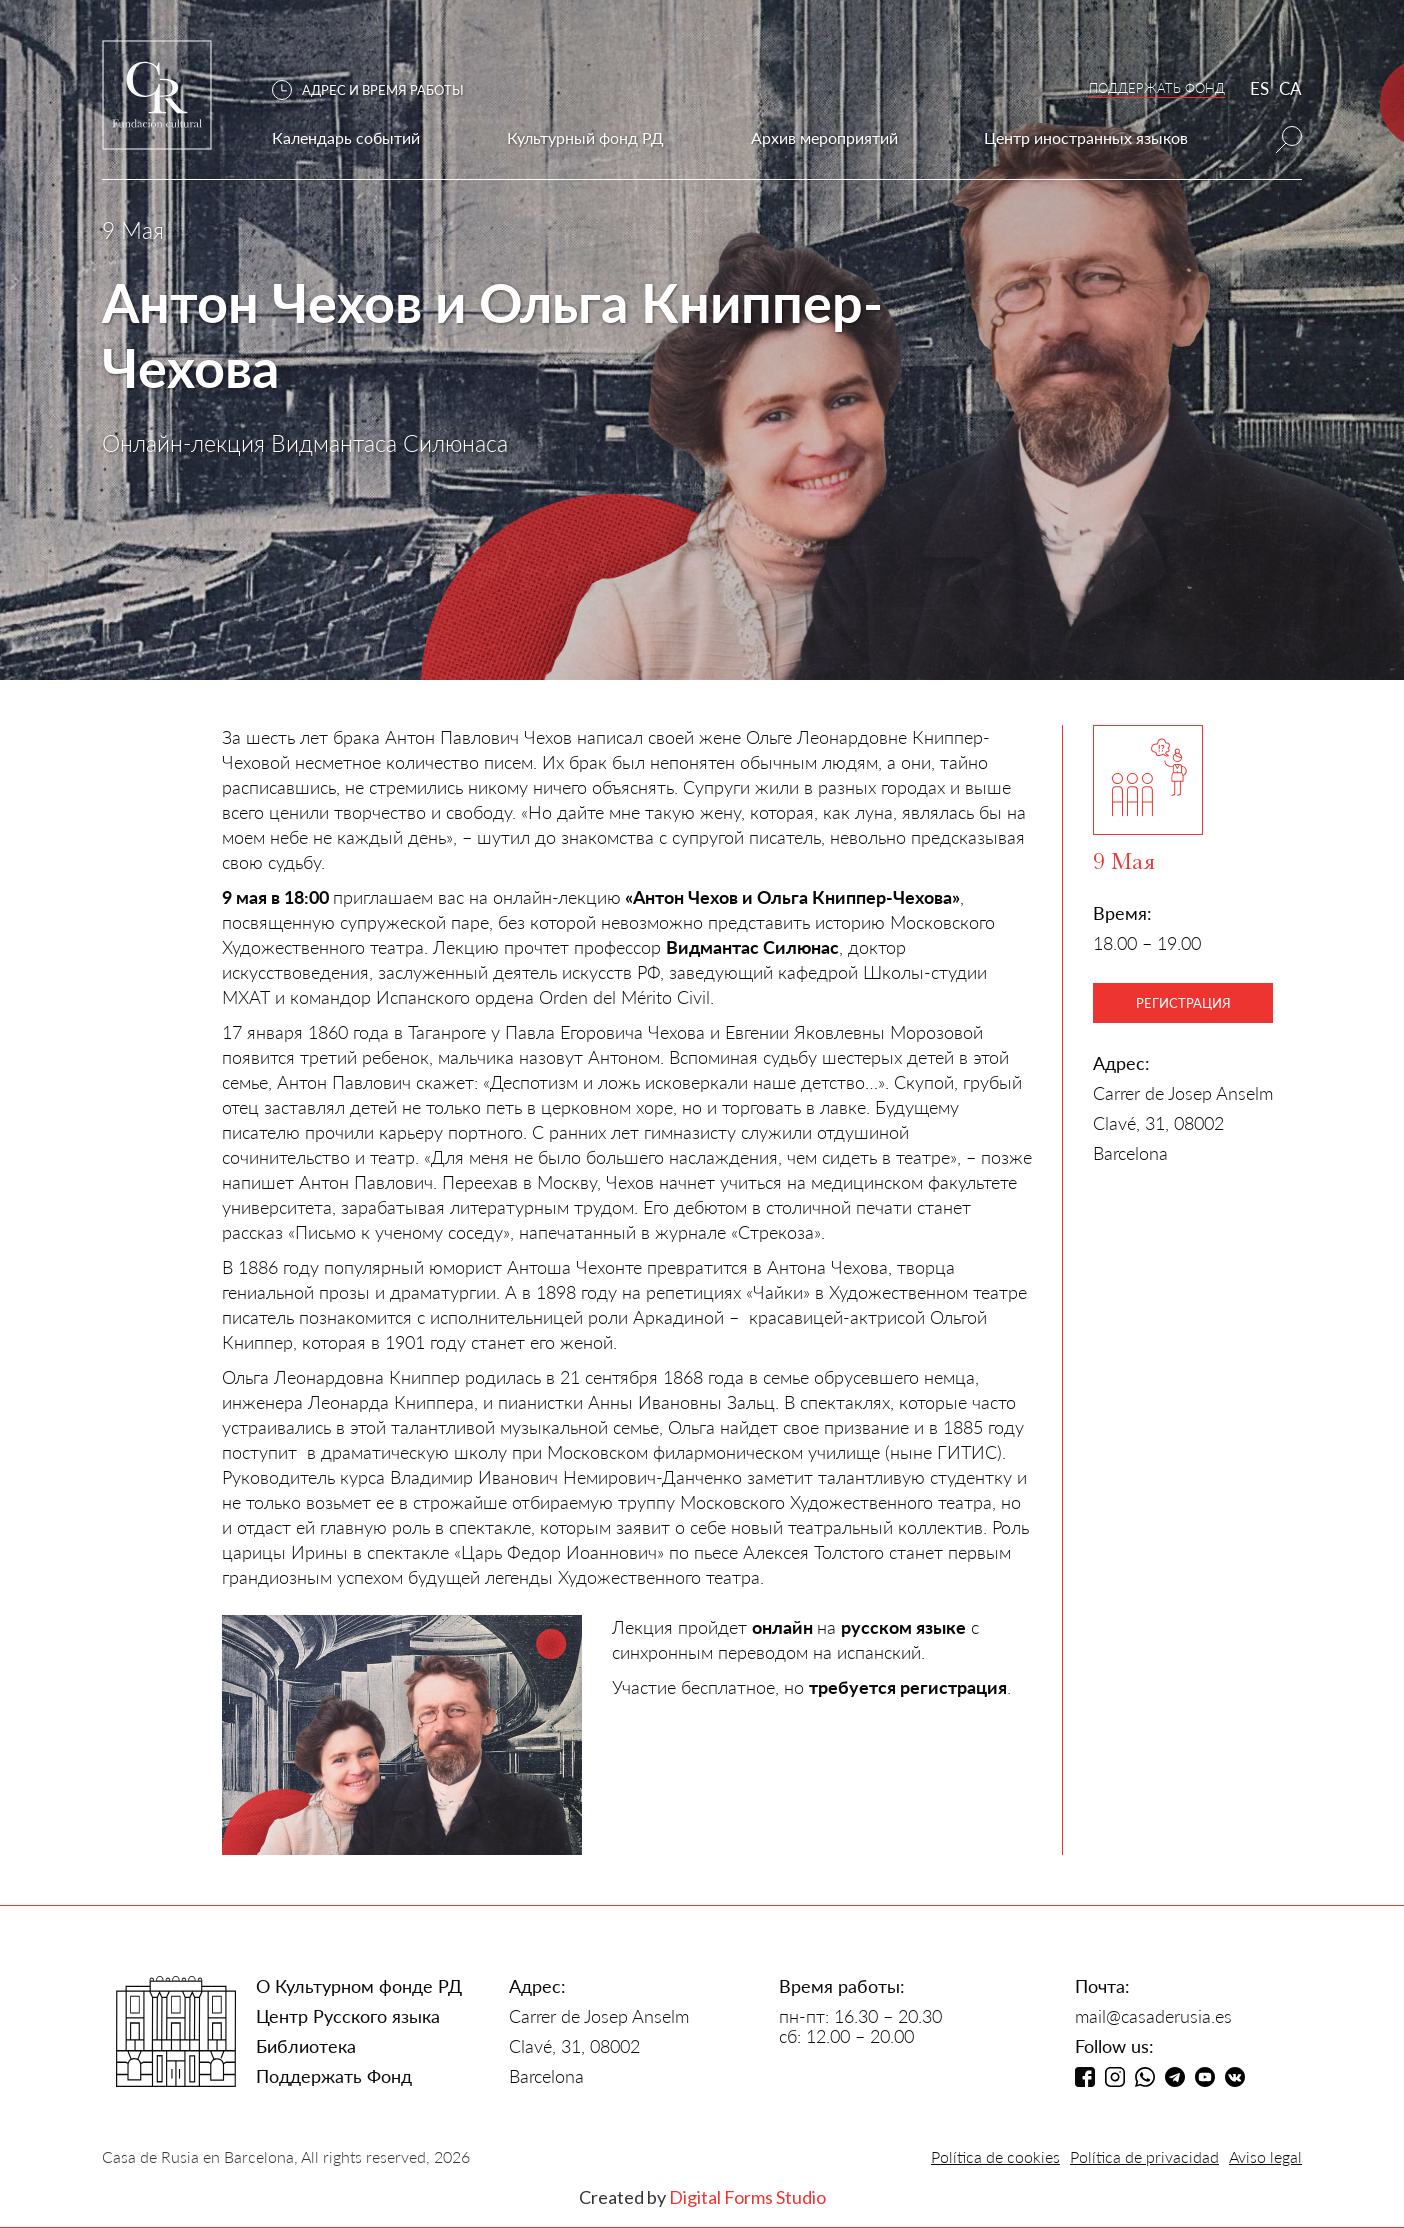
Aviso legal (1265, 2156)
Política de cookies (995, 2156)
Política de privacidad (1144, 2156)
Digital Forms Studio (747, 2197)
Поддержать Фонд (334, 2076)
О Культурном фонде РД (359, 1986)
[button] (378, 90)
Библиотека (306, 2046)
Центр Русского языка (348, 2016)
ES (1259, 88)
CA (1290, 88)
